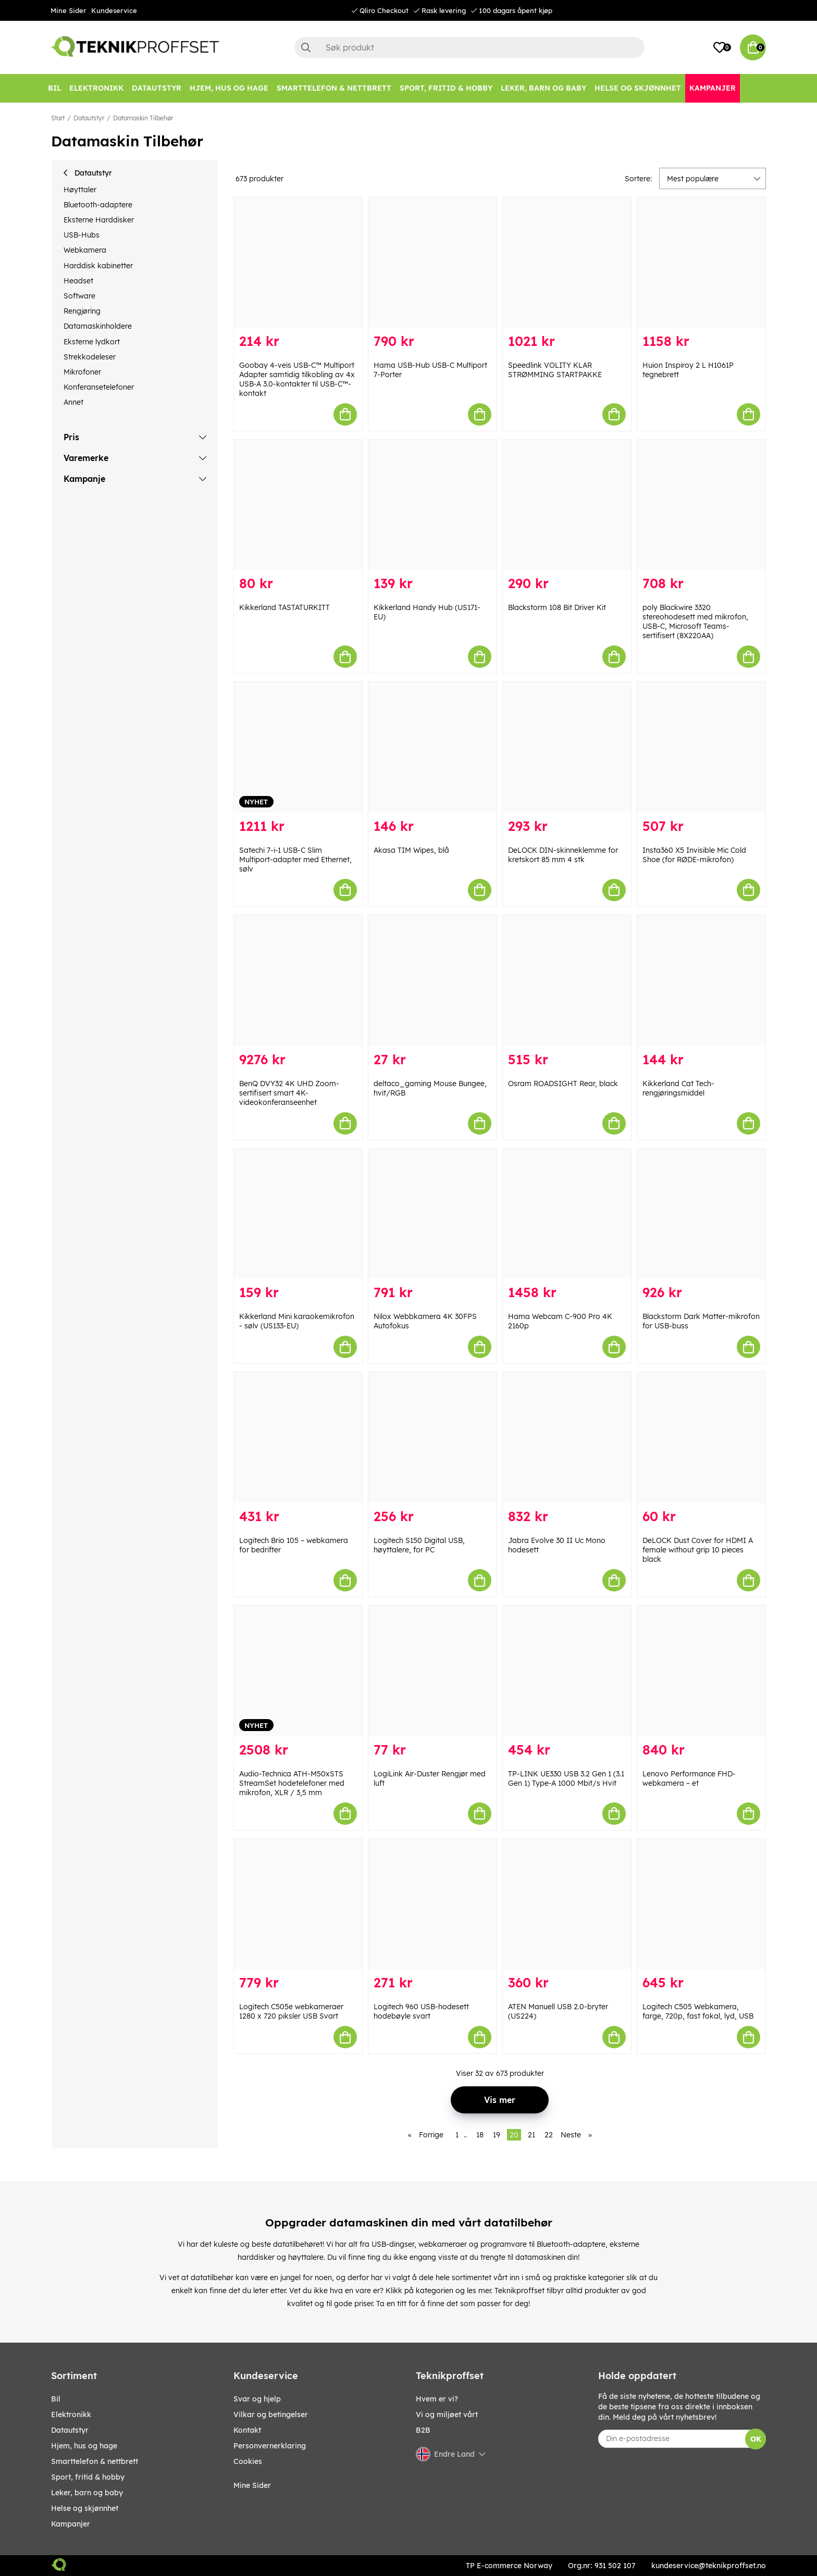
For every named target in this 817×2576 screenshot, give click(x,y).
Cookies (247, 2461)
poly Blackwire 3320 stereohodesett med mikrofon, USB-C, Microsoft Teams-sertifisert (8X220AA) (695, 621)
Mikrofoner (82, 372)
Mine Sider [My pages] (252, 2485)
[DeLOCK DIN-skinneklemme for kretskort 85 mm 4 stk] (567, 747)
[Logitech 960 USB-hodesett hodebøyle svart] (432, 1904)
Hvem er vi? (437, 2399)
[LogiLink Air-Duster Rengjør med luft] (432, 1671)
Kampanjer (70, 2524)
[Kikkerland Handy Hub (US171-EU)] (432, 505)
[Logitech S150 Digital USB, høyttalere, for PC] (432, 1437)
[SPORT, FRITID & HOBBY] (446, 88)
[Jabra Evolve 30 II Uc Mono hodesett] (567, 1437)
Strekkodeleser (90, 357)
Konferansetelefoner (99, 387)
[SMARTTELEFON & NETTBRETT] (334, 88)
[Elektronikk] (96, 88)
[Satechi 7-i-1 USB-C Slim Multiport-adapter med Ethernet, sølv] (298, 747)
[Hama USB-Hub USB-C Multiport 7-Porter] (432, 262)
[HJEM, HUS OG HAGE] (229, 88)
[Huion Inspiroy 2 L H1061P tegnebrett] (701, 262)
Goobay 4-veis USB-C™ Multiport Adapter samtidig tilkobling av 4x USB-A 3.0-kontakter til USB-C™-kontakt (297, 379)
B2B (423, 2430)
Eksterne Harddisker (99, 220)
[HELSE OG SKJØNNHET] (637, 88)
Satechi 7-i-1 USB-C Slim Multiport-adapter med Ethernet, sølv (295, 859)
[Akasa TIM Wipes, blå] (432, 747)
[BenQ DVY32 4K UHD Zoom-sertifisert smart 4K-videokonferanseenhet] (298, 980)
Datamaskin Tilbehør (143, 118)
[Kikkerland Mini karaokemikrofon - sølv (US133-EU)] (298, 1214)
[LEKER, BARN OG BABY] (543, 88)
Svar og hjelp (257, 2399)
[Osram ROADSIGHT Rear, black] (567, 980)
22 (548, 2134)
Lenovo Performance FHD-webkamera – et (689, 1778)
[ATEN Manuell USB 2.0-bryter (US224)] (567, 1904)
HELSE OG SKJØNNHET (84, 2508)
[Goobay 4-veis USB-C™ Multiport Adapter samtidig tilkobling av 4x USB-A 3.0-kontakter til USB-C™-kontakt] (298, 262)
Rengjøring (82, 311)
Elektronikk (71, 2414)
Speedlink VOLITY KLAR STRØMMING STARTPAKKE (555, 369)
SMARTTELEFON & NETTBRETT (94, 2461)
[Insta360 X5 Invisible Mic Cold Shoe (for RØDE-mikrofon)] (701, 747)
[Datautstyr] (156, 88)
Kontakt (247, 2430)
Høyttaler (80, 189)
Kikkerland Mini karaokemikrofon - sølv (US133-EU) (296, 1321)
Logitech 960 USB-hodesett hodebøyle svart (421, 2011)
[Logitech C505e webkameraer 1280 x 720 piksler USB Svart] (298, 1904)
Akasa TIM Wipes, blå (411, 850)
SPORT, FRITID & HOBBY (88, 2477)
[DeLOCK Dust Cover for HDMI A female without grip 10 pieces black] (701, 1437)
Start (58, 118)
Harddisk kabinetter (98, 265)
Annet (73, 402)
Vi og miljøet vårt (447, 2414)
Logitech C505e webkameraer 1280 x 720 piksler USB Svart (291, 2011)
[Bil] (54, 88)
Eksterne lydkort (92, 341)
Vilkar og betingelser (270, 2414)
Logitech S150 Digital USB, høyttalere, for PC (419, 1545)
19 (496, 2134)
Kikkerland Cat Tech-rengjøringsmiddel (678, 1088)
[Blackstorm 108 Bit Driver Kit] (567, 505)
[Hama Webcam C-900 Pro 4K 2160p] (567, 1214)
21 (531, 2134)
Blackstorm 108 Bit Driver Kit (557, 607)
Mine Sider (68, 10)
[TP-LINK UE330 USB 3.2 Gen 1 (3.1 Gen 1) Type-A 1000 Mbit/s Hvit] (567, 1671)
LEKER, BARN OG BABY (87, 2492)
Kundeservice (114, 10)
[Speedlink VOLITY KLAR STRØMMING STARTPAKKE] (567, 262)
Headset (78, 280)
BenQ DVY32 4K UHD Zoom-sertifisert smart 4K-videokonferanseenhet (289, 1093)
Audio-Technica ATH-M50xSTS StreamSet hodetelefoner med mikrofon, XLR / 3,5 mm (291, 1783)
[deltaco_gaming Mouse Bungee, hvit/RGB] (432, 980)
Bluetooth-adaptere (98, 204)
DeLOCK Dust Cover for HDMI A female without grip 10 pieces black (697, 1550)
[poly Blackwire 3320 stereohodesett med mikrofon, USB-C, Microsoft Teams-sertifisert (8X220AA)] (701, 505)
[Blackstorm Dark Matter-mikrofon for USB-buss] (701, 1214)
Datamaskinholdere (98, 326)
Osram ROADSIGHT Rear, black (563, 1083)
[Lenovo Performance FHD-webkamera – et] (701, 1671)
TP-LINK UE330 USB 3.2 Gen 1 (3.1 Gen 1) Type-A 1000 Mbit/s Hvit (566, 1778)
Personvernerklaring (269, 2445)
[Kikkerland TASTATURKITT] (298, 505)
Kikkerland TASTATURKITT (284, 607)
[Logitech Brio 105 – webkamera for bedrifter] (298, 1437)
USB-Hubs (82, 235)
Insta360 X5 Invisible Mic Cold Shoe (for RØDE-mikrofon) (694, 854)
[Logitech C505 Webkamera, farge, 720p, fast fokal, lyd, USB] (701, 1904)
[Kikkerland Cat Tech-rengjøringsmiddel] (701, 980)
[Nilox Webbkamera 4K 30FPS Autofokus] (432, 1214)
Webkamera (85, 250)
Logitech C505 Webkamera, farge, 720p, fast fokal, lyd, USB (697, 2011)
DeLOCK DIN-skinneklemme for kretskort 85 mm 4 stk (563, 854)
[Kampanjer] (712, 88)
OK (755, 2439)
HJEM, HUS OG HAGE (84, 2445)
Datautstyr (88, 118)
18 (480, 2134)
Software (79, 296)
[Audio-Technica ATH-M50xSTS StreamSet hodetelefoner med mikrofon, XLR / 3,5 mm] (298, 1671)
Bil (55, 2399)
